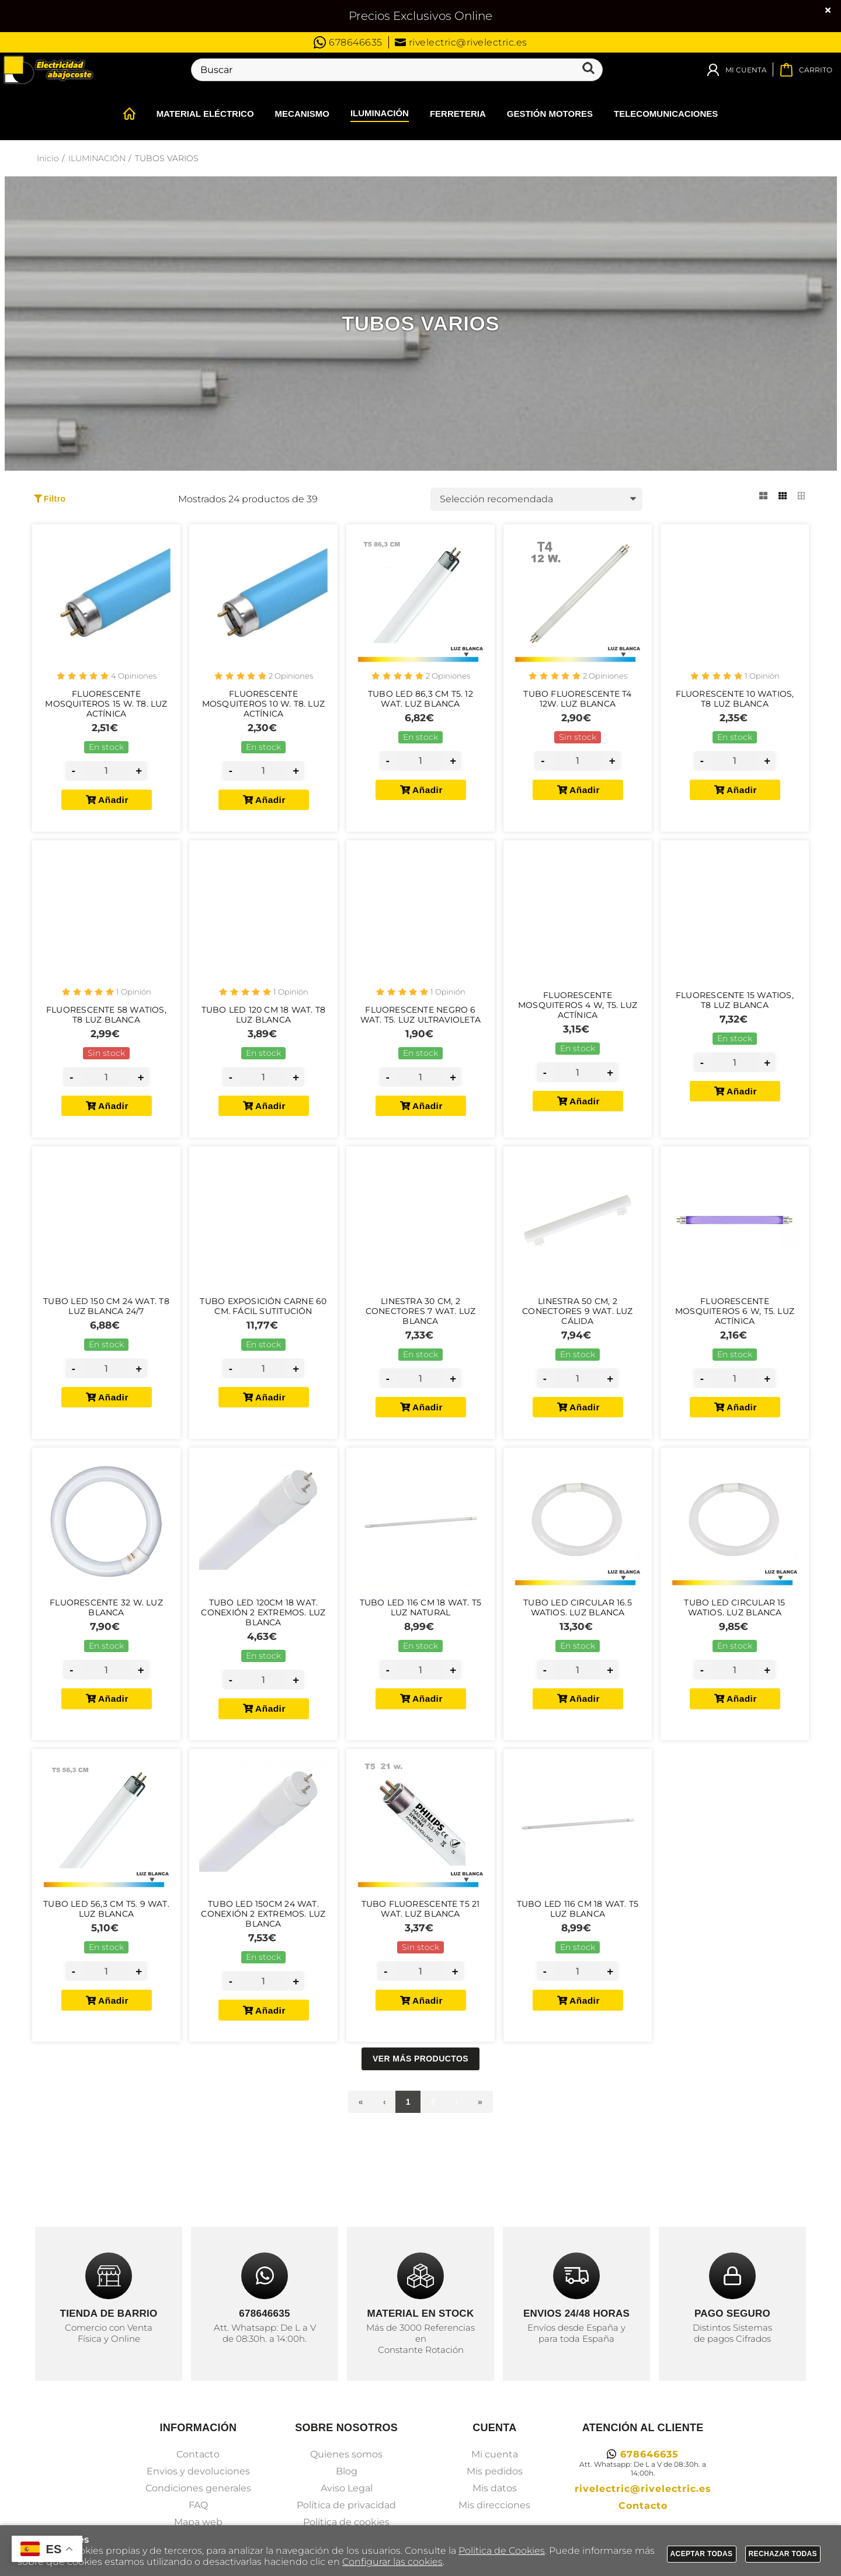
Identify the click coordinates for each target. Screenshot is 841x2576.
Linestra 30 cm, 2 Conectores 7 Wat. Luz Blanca (420, 1341)
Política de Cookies (501, 2550)
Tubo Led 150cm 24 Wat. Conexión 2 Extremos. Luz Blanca (263, 1968)
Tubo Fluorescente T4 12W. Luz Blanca (577, 704)
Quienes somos (346, 2517)
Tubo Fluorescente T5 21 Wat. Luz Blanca (421, 1962)
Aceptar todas (701, 2554)
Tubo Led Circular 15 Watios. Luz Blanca (734, 1649)
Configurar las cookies (392, 2561)
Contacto (198, 2517)
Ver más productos (420, 2121)
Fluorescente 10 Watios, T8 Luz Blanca (735, 704)
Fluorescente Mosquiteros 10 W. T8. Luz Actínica (263, 709)
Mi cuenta (494, 2517)
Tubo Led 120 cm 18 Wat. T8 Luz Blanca (263, 1034)
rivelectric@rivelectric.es (461, 42)
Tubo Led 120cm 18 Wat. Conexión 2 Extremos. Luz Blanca (263, 1654)
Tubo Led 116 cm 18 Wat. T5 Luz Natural (420, 1649)
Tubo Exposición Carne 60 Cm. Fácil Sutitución (263, 1336)
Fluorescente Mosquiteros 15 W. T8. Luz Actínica (106, 709)
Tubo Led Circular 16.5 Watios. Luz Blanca (577, 1649)
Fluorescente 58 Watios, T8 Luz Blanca (106, 1034)
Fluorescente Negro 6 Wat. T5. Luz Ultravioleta (420, 1034)
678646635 (348, 42)
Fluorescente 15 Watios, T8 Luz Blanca (735, 1017)
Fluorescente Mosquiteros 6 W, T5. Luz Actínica (734, 1341)
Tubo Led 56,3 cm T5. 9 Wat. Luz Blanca (106, 1962)
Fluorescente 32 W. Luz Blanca (106, 1649)
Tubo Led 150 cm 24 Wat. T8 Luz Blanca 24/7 (106, 1336)
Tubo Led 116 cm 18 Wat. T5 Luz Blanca (577, 1962)
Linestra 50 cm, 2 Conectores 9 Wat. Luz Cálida (577, 1341)
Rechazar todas (783, 2554)
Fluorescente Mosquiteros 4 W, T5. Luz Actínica (577, 1023)
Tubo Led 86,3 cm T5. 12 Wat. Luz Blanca (420, 704)
